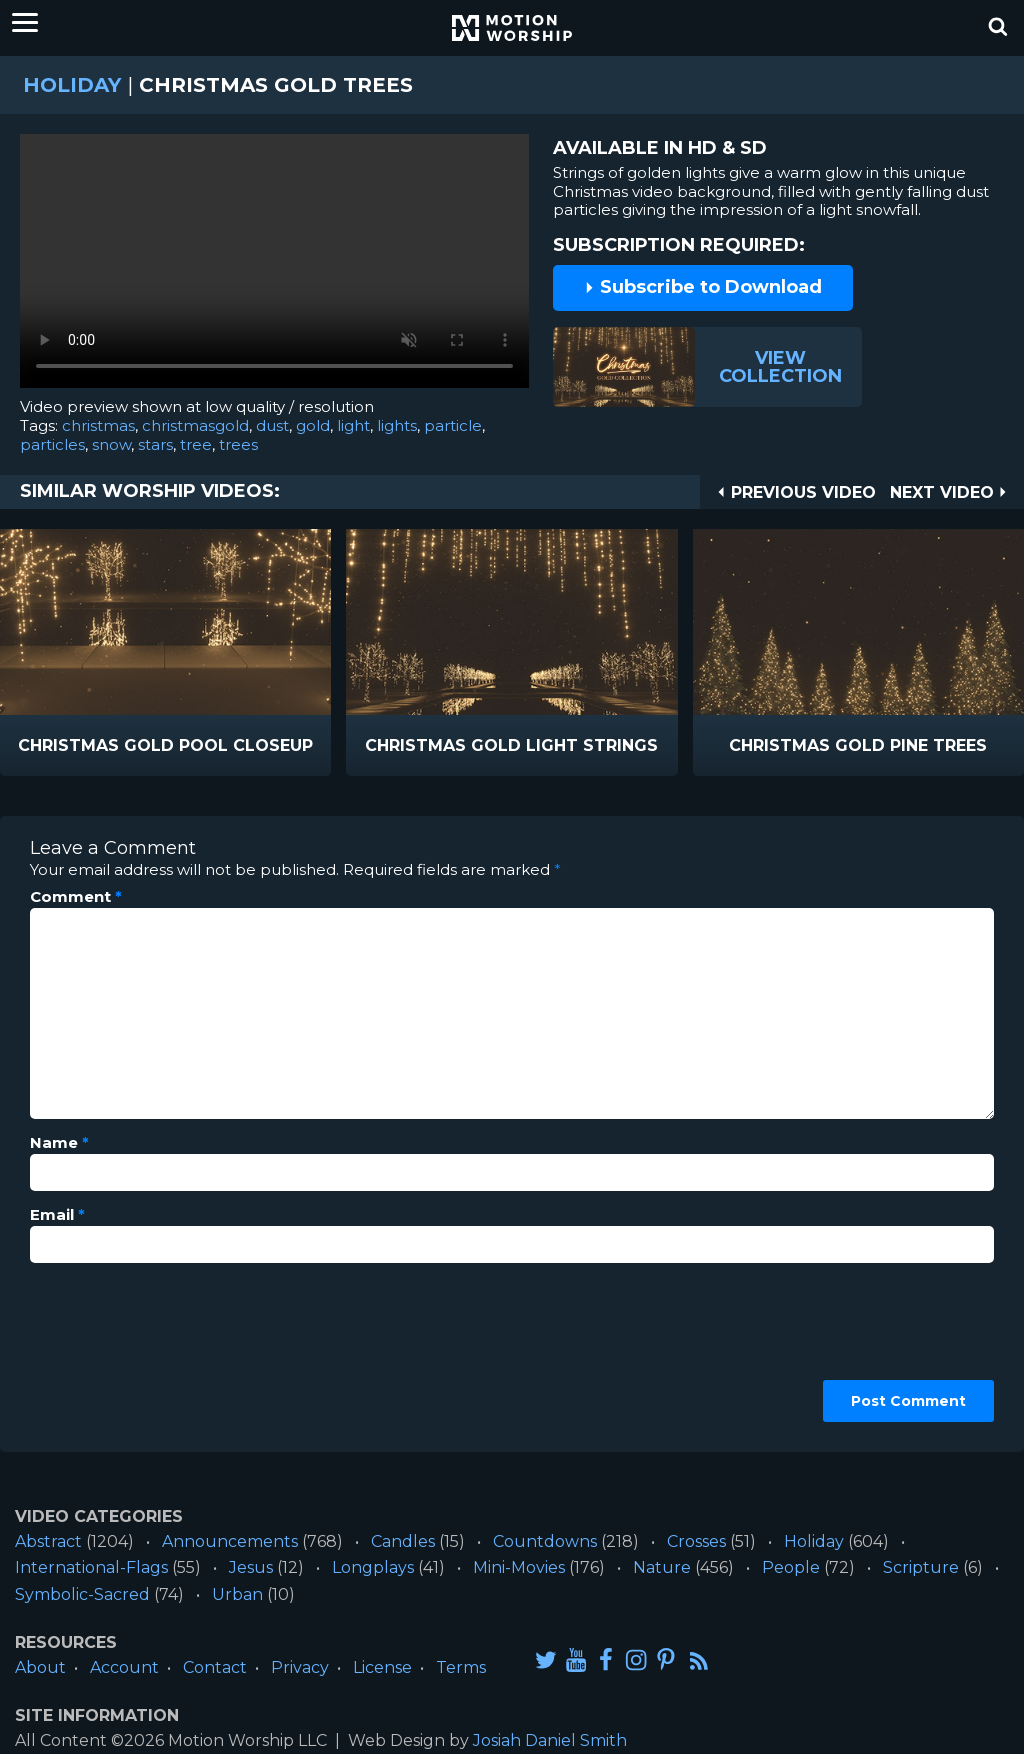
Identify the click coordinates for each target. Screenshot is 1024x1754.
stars (155, 444)
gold (313, 425)
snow (111, 444)
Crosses (696, 1541)
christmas (98, 425)
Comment (76, 897)
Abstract (48, 1541)
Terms (461, 1667)
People (791, 1567)
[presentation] (112, 1350)
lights (397, 425)
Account (124, 1667)
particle (453, 425)
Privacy (300, 1667)
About (40, 1667)
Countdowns (545, 1541)
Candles (403, 1541)
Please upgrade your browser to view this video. (274, 266)
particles (52, 444)
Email (57, 1215)
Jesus (251, 1567)
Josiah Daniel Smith (550, 1740)
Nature (662, 1567)
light (353, 425)
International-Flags (91, 1567)
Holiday (72, 85)
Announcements (230, 1541)
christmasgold (195, 425)
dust (272, 425)
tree (196, 444)
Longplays (373, 1567)
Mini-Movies (519, 1567)
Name (59, 1143)
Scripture (921, 1567)
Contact (215, 1667)
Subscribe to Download (703, 287)
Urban (237, 1594)
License (382, 1667)
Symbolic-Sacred (82, 1594)
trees (238, 444)
